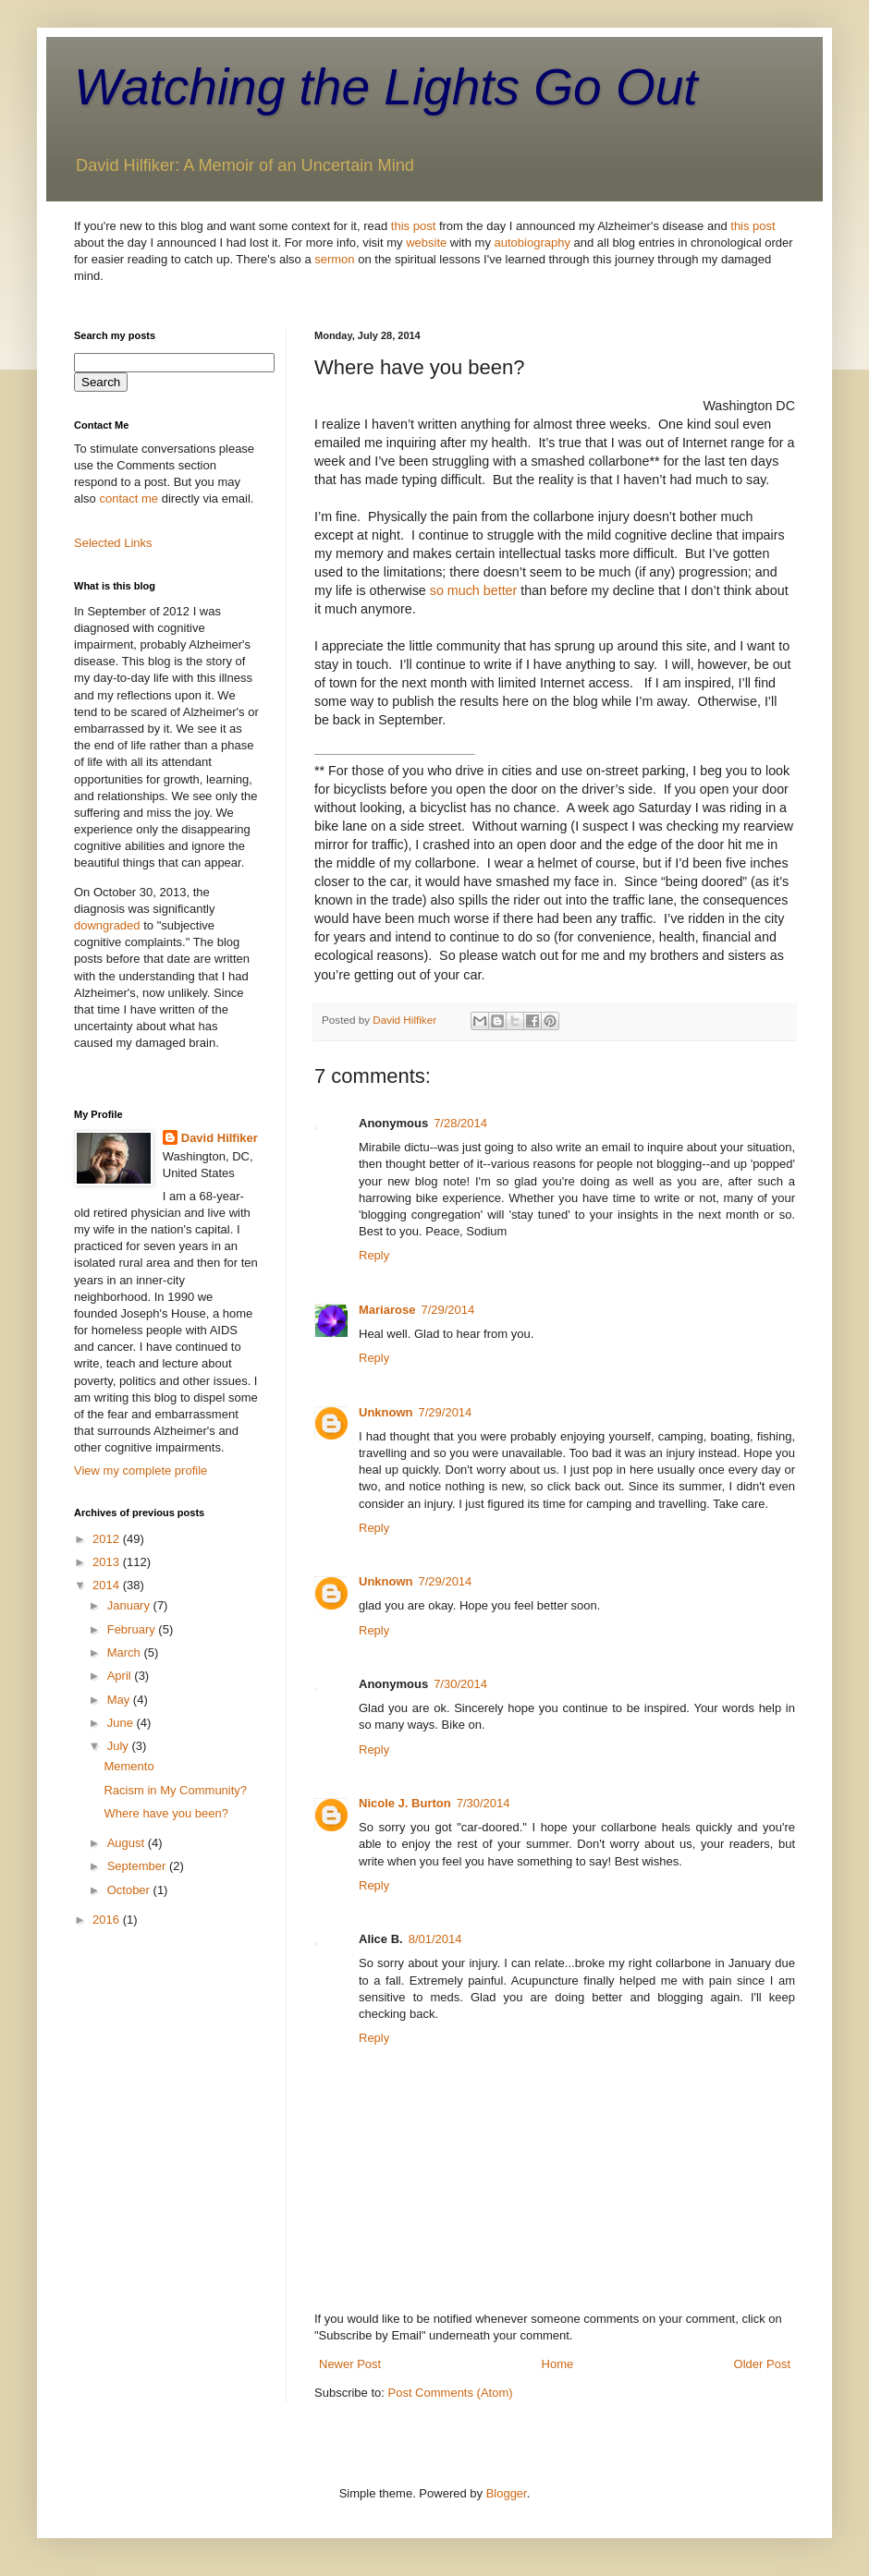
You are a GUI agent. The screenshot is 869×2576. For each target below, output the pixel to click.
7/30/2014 (460, 1684)
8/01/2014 (435, 1939)
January (130, 1605)
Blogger (506, 2493)
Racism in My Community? (175, 1790)
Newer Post (350, 2364)
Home (558, 2364)
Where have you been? (165, 1813)
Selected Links (113, 543)
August (127, 1843)
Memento (128, 1766)
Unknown (386, 1412)
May (120, 1700)
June (122, 1723)
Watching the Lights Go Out (386, 86)
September (138, 1866)
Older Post (762, 2364)
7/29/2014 (447, 1310)
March (125, 1652)
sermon (334, 259)
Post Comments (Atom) (450, 2393)
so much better (474, 590)
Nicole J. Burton (405, 1803)
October (130, 1890)
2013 (107, 1562)
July (119, 1746)
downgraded (107, 925)
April (121, 1676)
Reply (374, 1255)
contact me (128, 498)
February (133, 1629)
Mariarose (387, 1310)
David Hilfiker (219, 1138)
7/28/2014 (460, 1123)
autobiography (532, 242)
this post (413, 226)
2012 (107, 1539)
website (426, 242)
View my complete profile (140, 1470)
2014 (107, 1585)
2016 (107, 1919)
